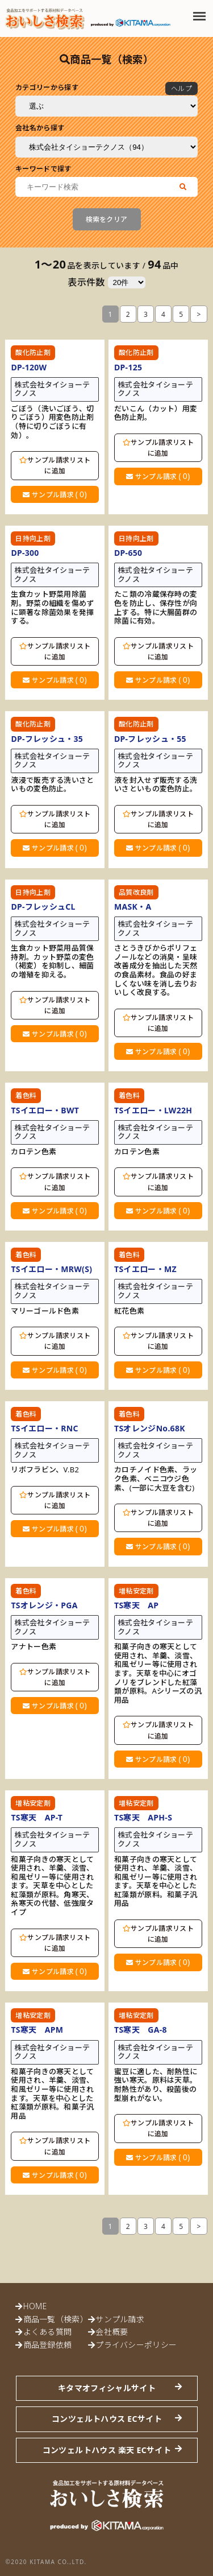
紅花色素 (129, 1311)
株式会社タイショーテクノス (52, 389)
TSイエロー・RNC (44, 1428)
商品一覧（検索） (55, 2319)
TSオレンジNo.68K (149, 1428)
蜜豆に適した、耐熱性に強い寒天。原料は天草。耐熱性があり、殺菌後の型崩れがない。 (155, 2085)
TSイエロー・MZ (145, 1269)
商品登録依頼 (47, 2344)
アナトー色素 (33, 1647)
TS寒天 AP (136, 1605)
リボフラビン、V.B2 (45, 1470)
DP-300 (25, 552)
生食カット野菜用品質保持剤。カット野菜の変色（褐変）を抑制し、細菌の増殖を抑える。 (52, 961)
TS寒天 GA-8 (140, 2029)
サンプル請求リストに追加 (54, 465)
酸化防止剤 (33, 352)
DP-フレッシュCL (43, 906)
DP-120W (29, 367)
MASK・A (132, 906)
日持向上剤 (33, 538)
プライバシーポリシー (136, 2344)
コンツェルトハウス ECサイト (107, 2418)
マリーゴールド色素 (45, 1311)
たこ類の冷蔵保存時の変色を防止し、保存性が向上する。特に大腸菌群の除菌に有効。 (155, 607)
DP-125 (128, 367)
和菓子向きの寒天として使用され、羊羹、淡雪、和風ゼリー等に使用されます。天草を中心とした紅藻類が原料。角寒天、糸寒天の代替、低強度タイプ (52, 1886)
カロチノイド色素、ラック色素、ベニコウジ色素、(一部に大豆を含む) (155, 1478)
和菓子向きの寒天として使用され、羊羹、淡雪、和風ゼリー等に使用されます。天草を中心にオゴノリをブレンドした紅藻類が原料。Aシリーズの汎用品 (158, 1673)
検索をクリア (107, 219)
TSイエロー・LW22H (153, 1110)
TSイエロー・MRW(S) (51, 1269)
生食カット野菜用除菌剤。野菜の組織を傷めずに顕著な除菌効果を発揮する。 (52, 607)
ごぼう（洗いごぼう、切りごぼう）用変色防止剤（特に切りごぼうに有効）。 (52, 422)
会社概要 (111, 2331)
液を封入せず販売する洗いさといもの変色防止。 (155, 785)
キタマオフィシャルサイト (107, 2388)
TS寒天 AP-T (36, 1817)
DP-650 (128, 552)
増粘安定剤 (136, 1591)
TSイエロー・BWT (45, 1110)
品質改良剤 (136, 892)
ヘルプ (181, 88)
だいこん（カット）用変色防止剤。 (155, 413)
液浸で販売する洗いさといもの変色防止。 (52, 785)
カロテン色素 (33, 1152)
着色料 (25, 1095)
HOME (35, 2306)
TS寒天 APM (37, 2029)
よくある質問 (47, 2331)
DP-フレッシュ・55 (150, 738)
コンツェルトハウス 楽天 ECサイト (107, 2450)
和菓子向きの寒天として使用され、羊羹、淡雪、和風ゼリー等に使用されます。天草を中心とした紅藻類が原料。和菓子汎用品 (155, 1882)
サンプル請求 (54, 494)
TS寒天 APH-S (143, 1817)
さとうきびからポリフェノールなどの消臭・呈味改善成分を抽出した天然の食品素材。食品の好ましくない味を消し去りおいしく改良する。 (155, 970)
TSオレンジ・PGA (44, 1605)
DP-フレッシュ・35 (47, 738)
